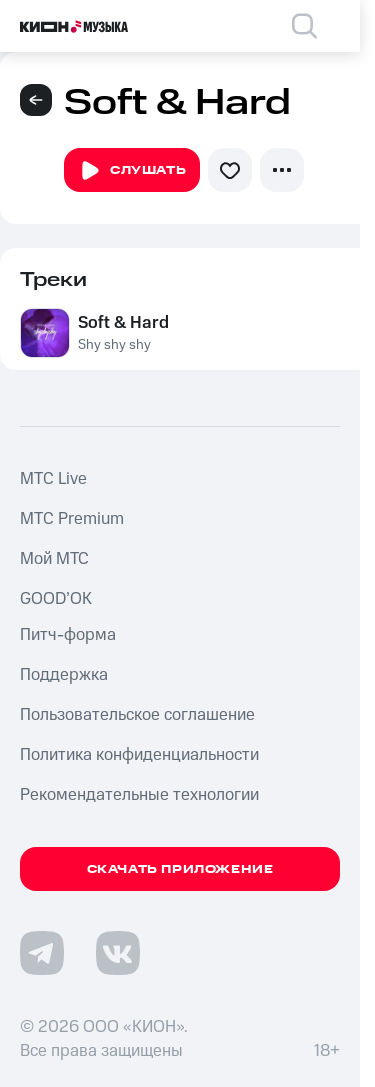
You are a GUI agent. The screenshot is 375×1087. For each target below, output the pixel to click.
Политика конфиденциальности (139, 755)
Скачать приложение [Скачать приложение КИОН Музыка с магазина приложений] (180, 869)
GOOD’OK (56, 599)
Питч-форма (68, 635)
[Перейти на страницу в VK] (118, 953)
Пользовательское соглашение (137, 715)
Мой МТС (54, 559)
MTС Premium (72, 519)
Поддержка (64, 675)
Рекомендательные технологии (139, 795)
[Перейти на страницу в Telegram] (42, 953)
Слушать (132, 171)
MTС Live (53, 479)
